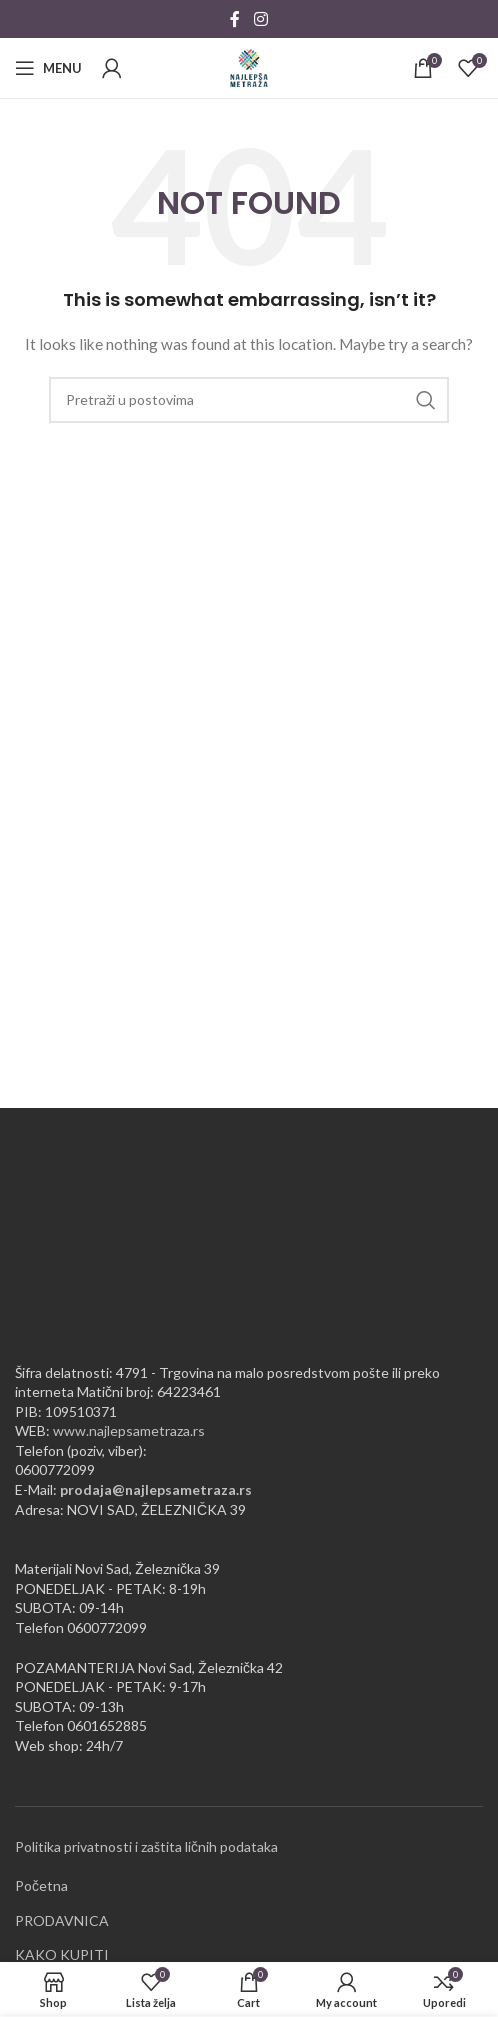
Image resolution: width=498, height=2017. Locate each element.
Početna (41, 1885)
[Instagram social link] (260, 19)
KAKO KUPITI (62, 1954)
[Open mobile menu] (48, 68)
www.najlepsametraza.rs (129, 1430)
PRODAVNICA (62, 1920)
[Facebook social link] (235, 19)
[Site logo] (249, 66)
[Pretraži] (249, 400)
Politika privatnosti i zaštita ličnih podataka (146, 1846)
